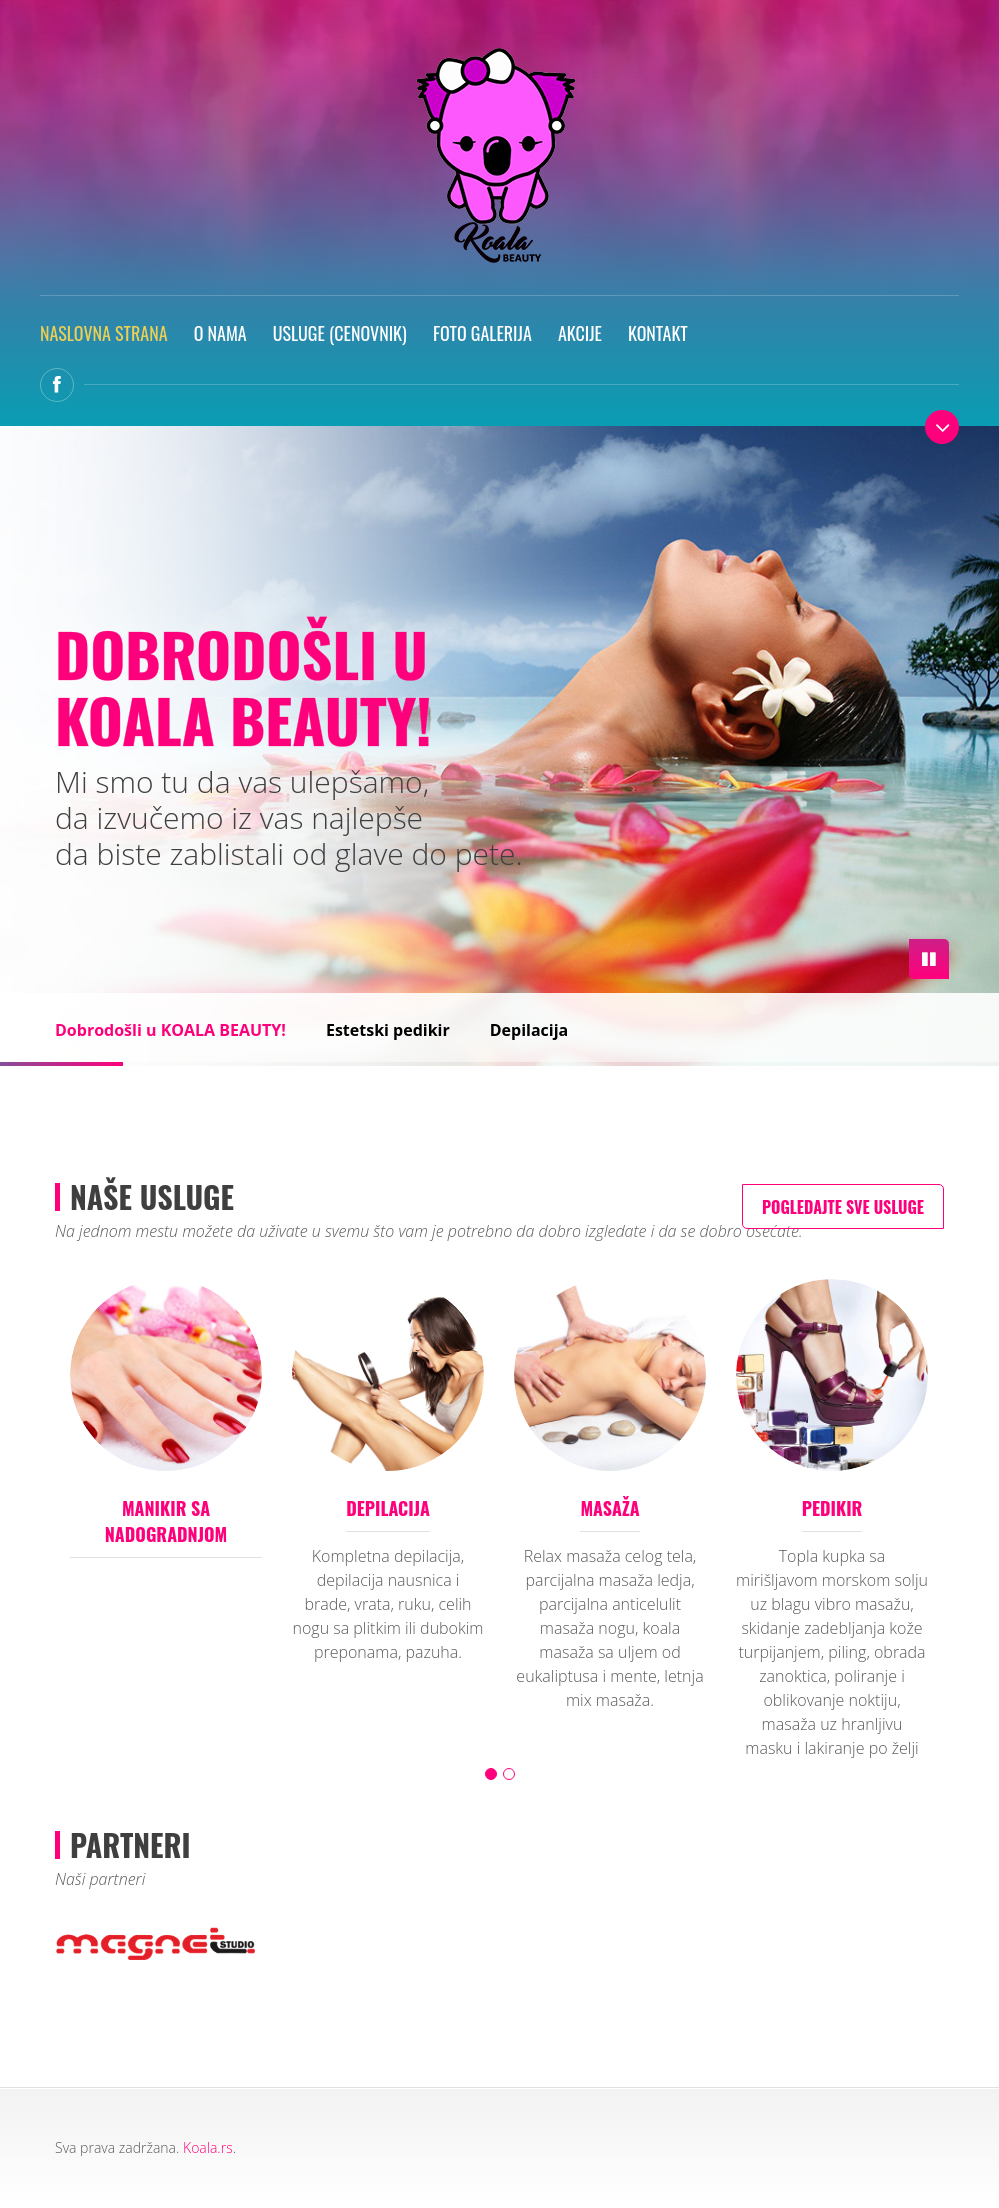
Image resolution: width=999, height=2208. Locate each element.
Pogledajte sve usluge (843, 1207)
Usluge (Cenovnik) (340, 333)
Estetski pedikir (388, 1030)
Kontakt (658, 333)
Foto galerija (482, 333)
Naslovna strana (104, 333)
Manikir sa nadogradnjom (166, 1521)
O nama (220, 333)
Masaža (609, 1508)
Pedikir (832, 1508)
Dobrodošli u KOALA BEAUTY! (170, 1030)
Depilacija (529, 1030)
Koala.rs (208, 2147)
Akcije (580, 333)
